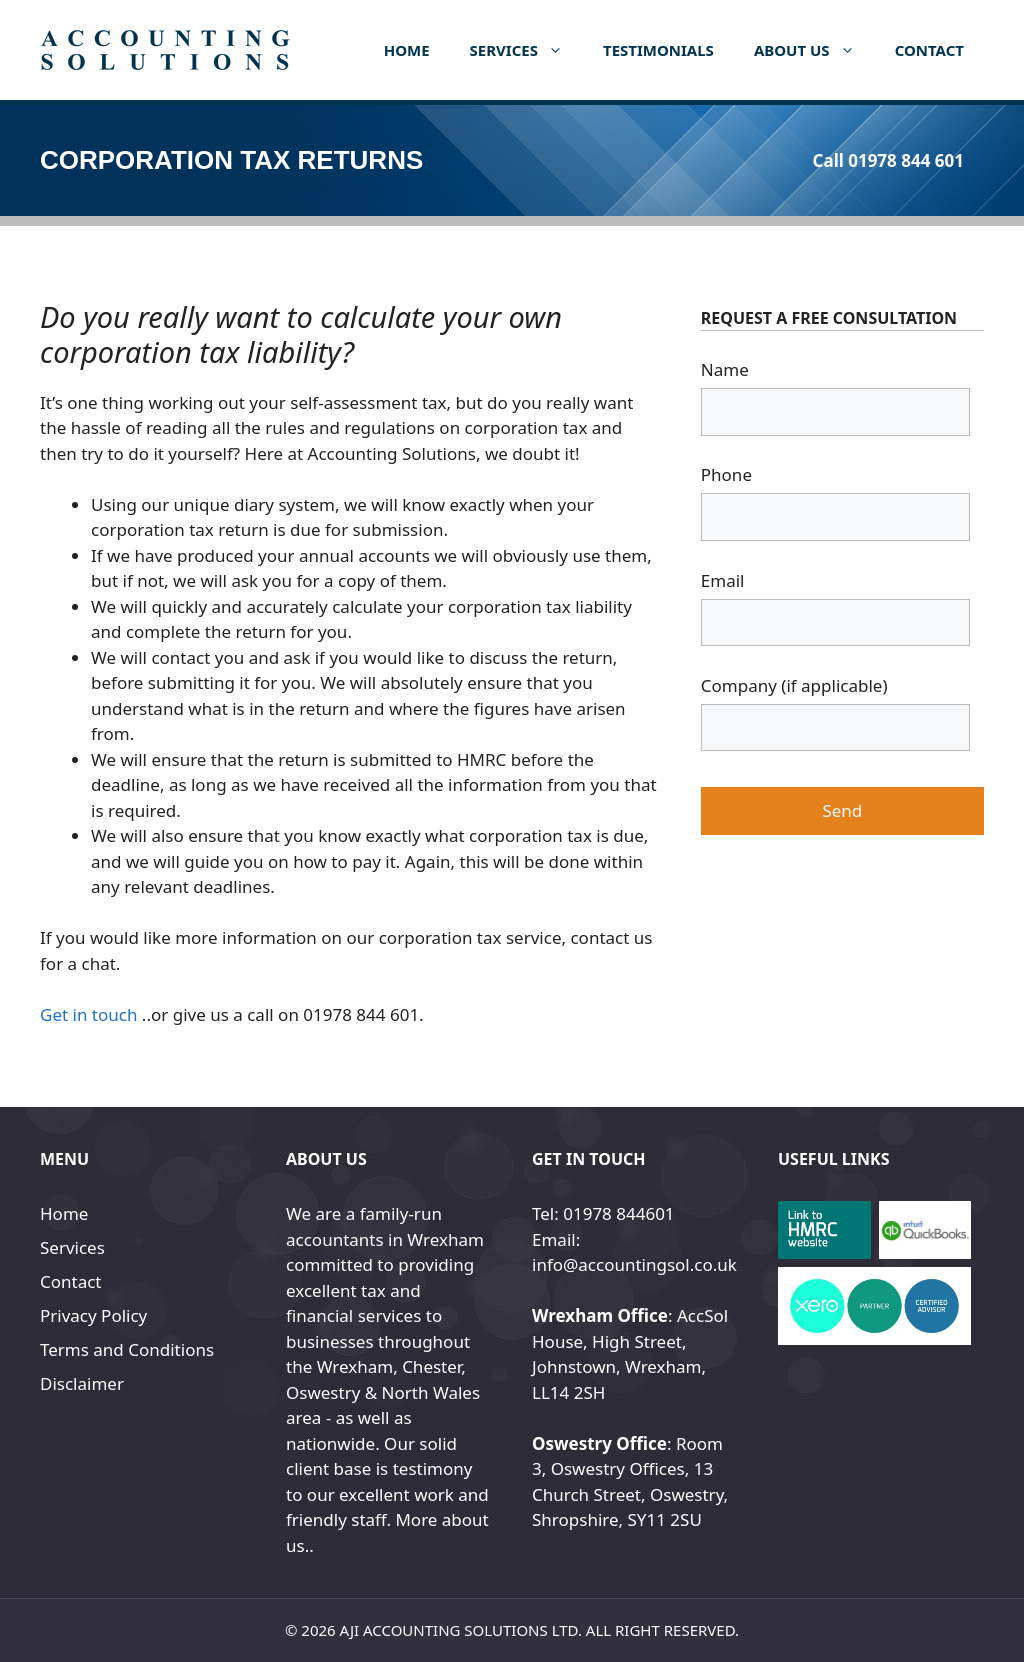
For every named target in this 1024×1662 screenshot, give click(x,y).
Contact (929, 50)
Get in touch (88, 1014)
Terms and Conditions (127, 1349)
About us (814, 50)
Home (407, 50)
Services (526, 50)
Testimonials (658, 50)
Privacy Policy (93, 1315)
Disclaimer (82, 1383)
